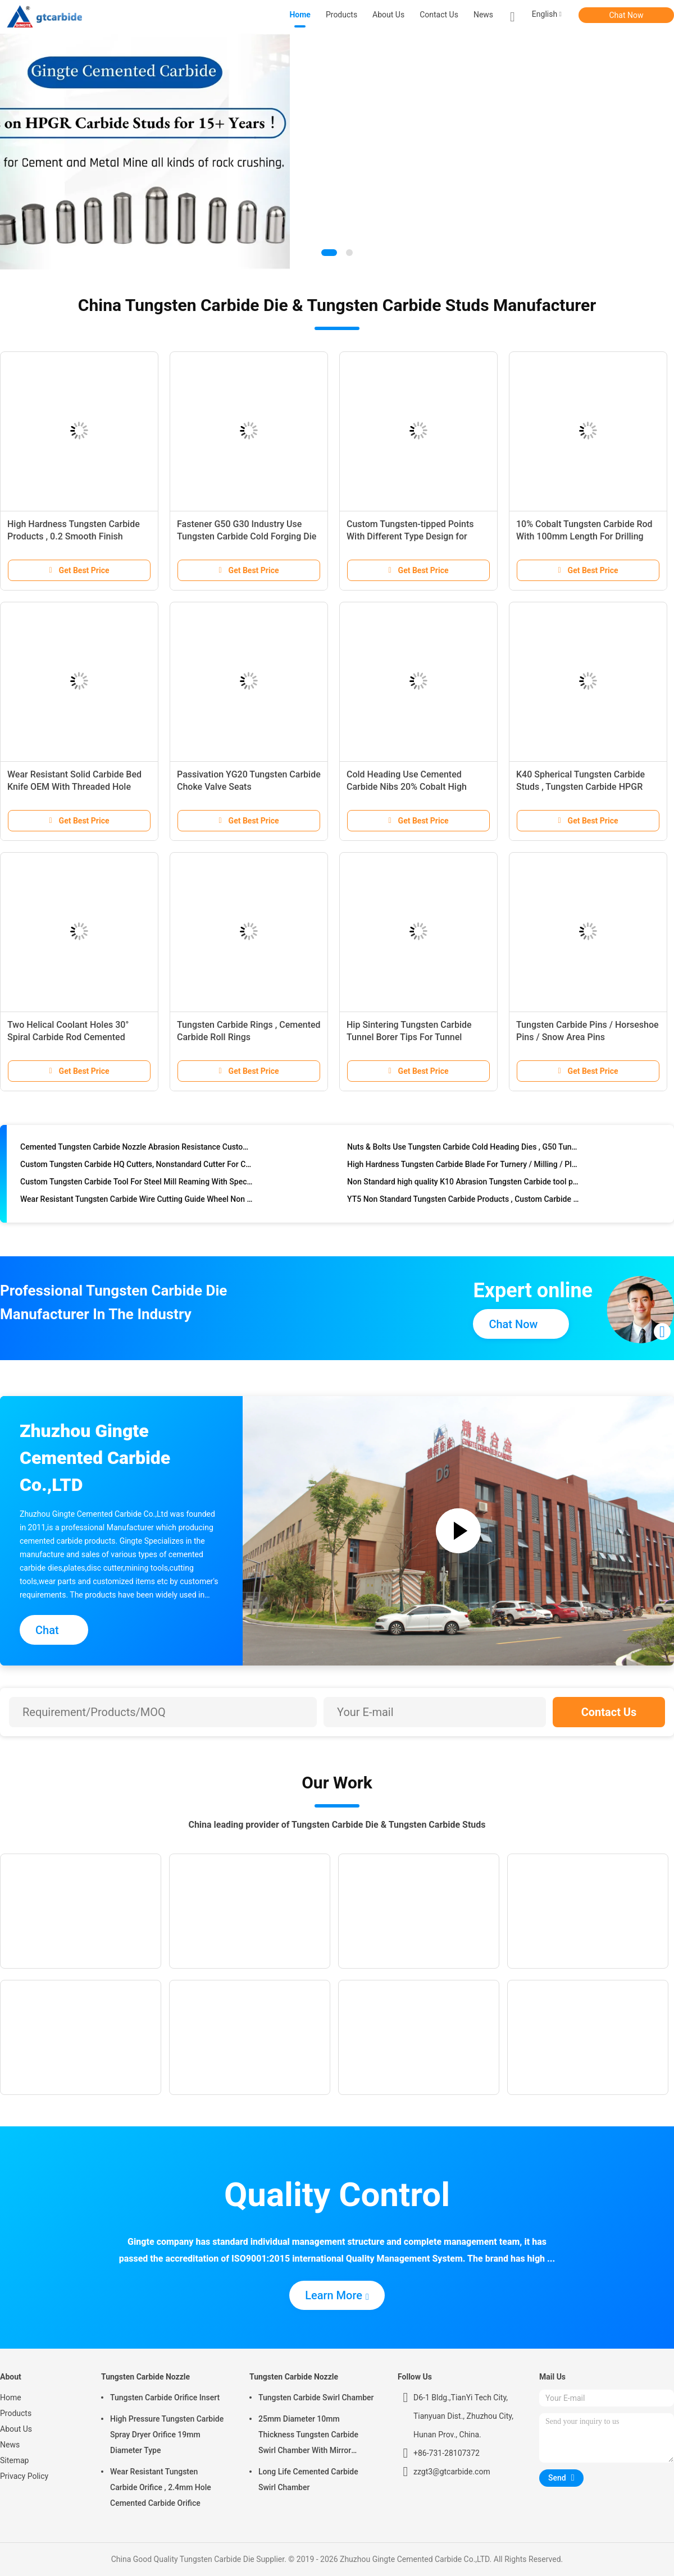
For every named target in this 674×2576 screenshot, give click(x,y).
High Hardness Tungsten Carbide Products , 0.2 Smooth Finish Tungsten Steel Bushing (73, 536)
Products (15, 2413)
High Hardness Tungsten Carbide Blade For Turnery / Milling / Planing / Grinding (464, 1167)
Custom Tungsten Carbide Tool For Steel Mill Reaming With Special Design (137, 1184)
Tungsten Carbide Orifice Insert (165, 2397)
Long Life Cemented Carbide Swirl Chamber (308, 2479)
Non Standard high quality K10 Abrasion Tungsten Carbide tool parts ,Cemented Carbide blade (464, 1184)
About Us (16, 2428)
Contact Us (609, 1712)
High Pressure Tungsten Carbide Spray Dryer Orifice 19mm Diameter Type (167, 2434)
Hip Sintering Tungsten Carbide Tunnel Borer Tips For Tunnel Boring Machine (409, 1037)
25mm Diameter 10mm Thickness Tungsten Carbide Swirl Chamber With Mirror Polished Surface (308, 2436)
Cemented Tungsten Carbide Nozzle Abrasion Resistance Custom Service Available (137, 1149)
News (10, 2444)
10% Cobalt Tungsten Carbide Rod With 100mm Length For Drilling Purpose (584, 536)
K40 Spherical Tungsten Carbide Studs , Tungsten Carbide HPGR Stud (580, 786)
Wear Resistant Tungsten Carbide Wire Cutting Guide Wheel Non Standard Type (137, 1201)
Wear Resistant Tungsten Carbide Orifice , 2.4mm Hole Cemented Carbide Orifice (160, 2487)
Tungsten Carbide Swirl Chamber (316, 2397)
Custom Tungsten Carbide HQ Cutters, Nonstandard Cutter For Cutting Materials (137, 1167)
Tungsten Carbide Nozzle (145, 2376)
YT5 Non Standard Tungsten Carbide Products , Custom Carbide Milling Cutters (464, 1201)
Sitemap (14, 2460)
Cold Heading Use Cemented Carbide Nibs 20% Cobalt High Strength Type (407, 786)
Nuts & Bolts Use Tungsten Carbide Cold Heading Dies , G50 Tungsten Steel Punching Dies (464, 1149)
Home (10, 2397)
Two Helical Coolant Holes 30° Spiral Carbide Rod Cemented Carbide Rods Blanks (68, 1037)
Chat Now (626, 15)
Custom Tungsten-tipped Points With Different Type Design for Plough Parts (410, 536)
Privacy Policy (24, 2476)
